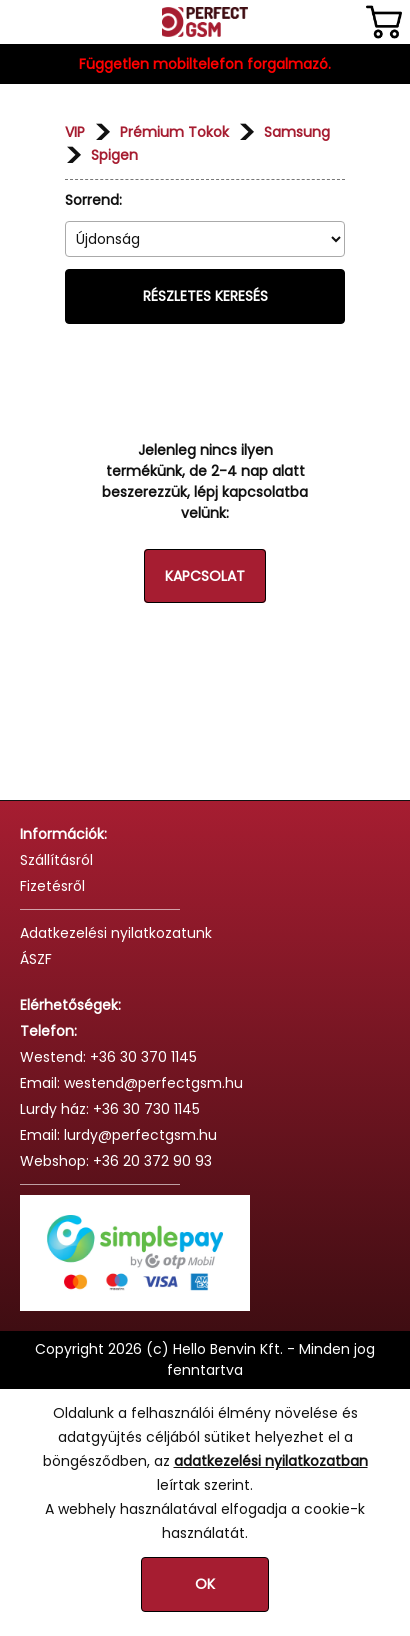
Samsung (297, 132)
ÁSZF (36, 959)
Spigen (114, 155)
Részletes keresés (205, 296)
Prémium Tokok (174, 132)
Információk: (63, 834)
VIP (75, 132)
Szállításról (56, 860)
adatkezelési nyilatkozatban (271, 1461)
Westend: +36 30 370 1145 (108, 1057)
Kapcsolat (205, 576)
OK (205, 1584)
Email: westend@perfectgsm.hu (131, 1083)
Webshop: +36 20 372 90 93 (116, 1161)
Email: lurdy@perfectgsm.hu (118, 1135)
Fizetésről (52, 886)
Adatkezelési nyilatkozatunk (116, 933)
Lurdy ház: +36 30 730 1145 (110, 1109)
